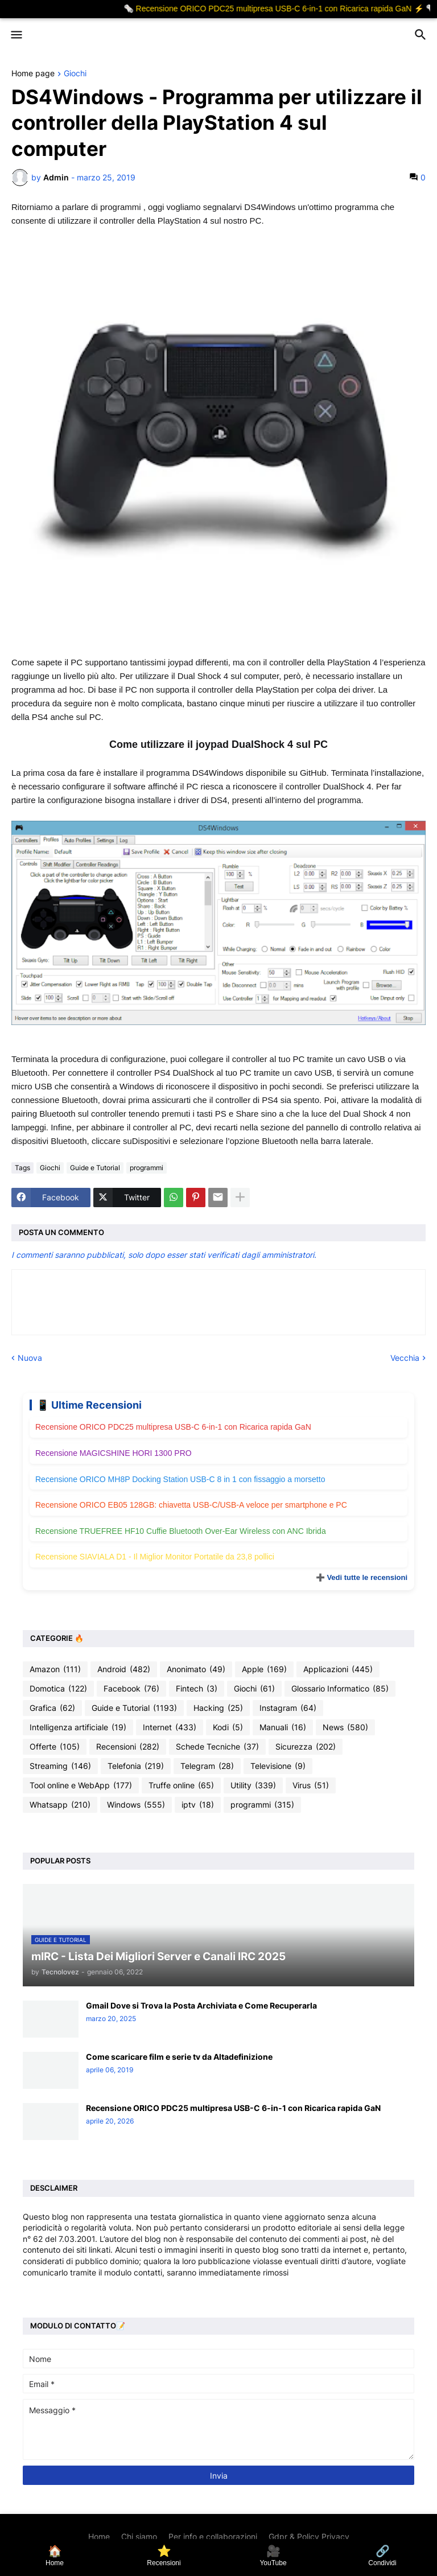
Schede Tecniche (217, 1746)
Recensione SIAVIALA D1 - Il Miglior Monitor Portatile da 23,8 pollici (154, 1556)
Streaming (60, 1766)
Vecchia (404, 1358)
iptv (198, 1804)
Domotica (58, 1688)
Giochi (75, 73)
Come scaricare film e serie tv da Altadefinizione (179, 2056)
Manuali (282, 1727)
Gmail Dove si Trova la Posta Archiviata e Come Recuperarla (201, 2005)
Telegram (207, 1766)
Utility (253, 1785)
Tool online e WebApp (81, 1785)
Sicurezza (305, 1746)
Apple (264, 1669)
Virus (310, 1785)
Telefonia (136, 1766)
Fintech (196, 1688)
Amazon (55, 1669)
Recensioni (127, 1746)
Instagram (287, 1708)
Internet (169, 1727)
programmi (146, 1167)
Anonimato (196, 1669)
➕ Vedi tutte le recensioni (361, 1577)
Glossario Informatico (340, 1688)
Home (99, 2536)
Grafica (52, 1708)
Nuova (30, 1358)
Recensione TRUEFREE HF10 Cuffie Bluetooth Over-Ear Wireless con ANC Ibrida (180, 1531)
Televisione (278, 1766)
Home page (33, 73)
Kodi (228, 1727)
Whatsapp (60, 1804)
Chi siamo (139, 2536)
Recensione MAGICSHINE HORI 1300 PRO (113, 1453)
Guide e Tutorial (95, 1167)
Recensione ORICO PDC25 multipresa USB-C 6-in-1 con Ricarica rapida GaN (173, 1426)
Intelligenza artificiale (78, 1727)
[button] (15, 35)
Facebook (131, 1688)
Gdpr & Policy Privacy (309, 2536)
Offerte (55, 1746)
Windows (136, 1804)
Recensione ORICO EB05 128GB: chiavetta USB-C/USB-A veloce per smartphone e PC (191, 1504)
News (345, 1727)
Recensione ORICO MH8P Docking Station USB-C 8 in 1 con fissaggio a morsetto (180, 1479)
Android (123, 1669)
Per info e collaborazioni (212, 2536)
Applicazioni (338, 1669)
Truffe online (181, 1785)
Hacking (218, 1708)
